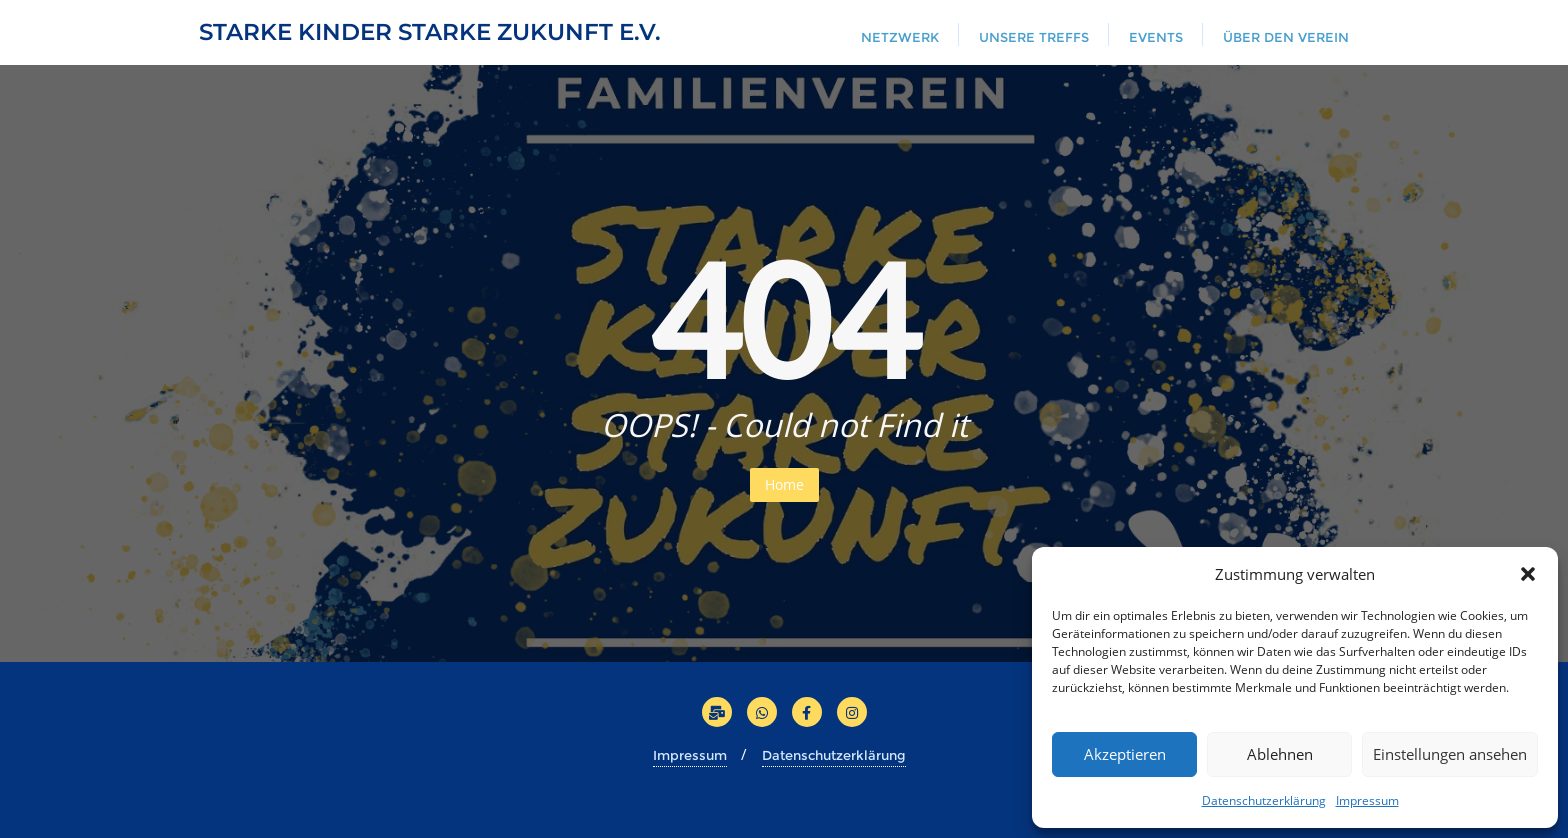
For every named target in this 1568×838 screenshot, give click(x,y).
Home (784, 484)
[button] (1528, 574)
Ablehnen (1280, 754)
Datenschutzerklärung (1264, 800)
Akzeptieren (1125, 754)
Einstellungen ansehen (1450, 754)
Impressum (1367, 800)
